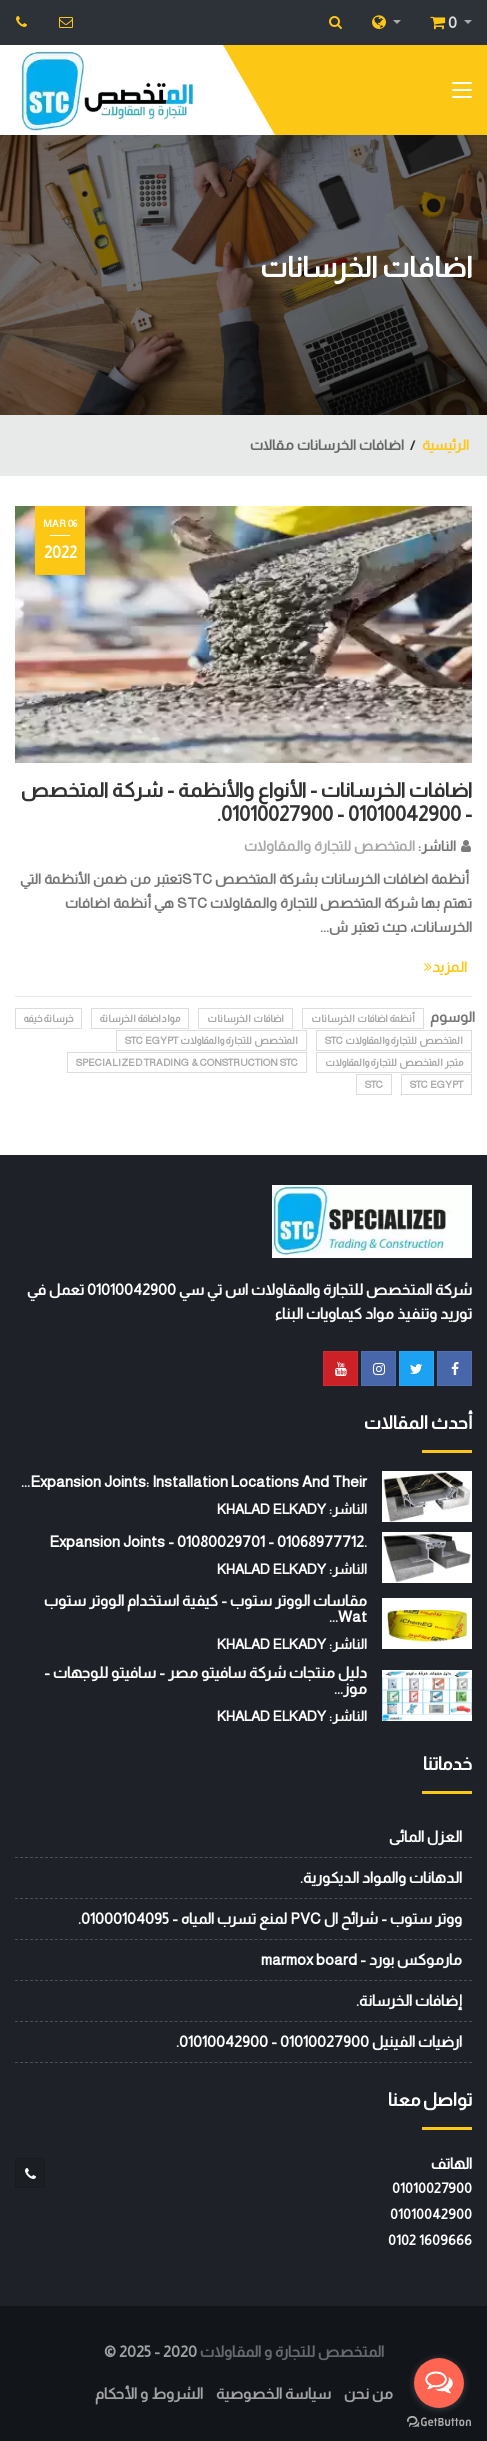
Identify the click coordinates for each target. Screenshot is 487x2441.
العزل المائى (425, 1836)
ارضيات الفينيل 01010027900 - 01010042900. (319, 2041)
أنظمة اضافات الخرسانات (363, 1018)
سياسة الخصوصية (273, 2393)
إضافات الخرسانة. (409, 2000)
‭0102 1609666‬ (430, 2240)
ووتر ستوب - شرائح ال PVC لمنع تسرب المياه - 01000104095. (270, 1918)
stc (374, 1084)
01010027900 (432, 2188)
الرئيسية (445, 445)
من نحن (368, 2393)
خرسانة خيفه (48, 1018)
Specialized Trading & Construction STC (187, 1062)
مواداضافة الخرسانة (140, 1018)
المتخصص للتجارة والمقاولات (329, 846)
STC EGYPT (436, 1084)
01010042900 (431, 2214)
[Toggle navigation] (462, 94)
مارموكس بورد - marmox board (361, 1959)
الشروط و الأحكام (149, 2393)
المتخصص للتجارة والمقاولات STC (394, 1040)
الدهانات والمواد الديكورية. (381, 1877)
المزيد (445, 967)
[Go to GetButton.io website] (439, 2421)
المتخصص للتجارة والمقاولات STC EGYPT (211, 1040)
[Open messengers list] (439, 2383)
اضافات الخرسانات (245, 1018)
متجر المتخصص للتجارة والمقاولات (394, 1062)
